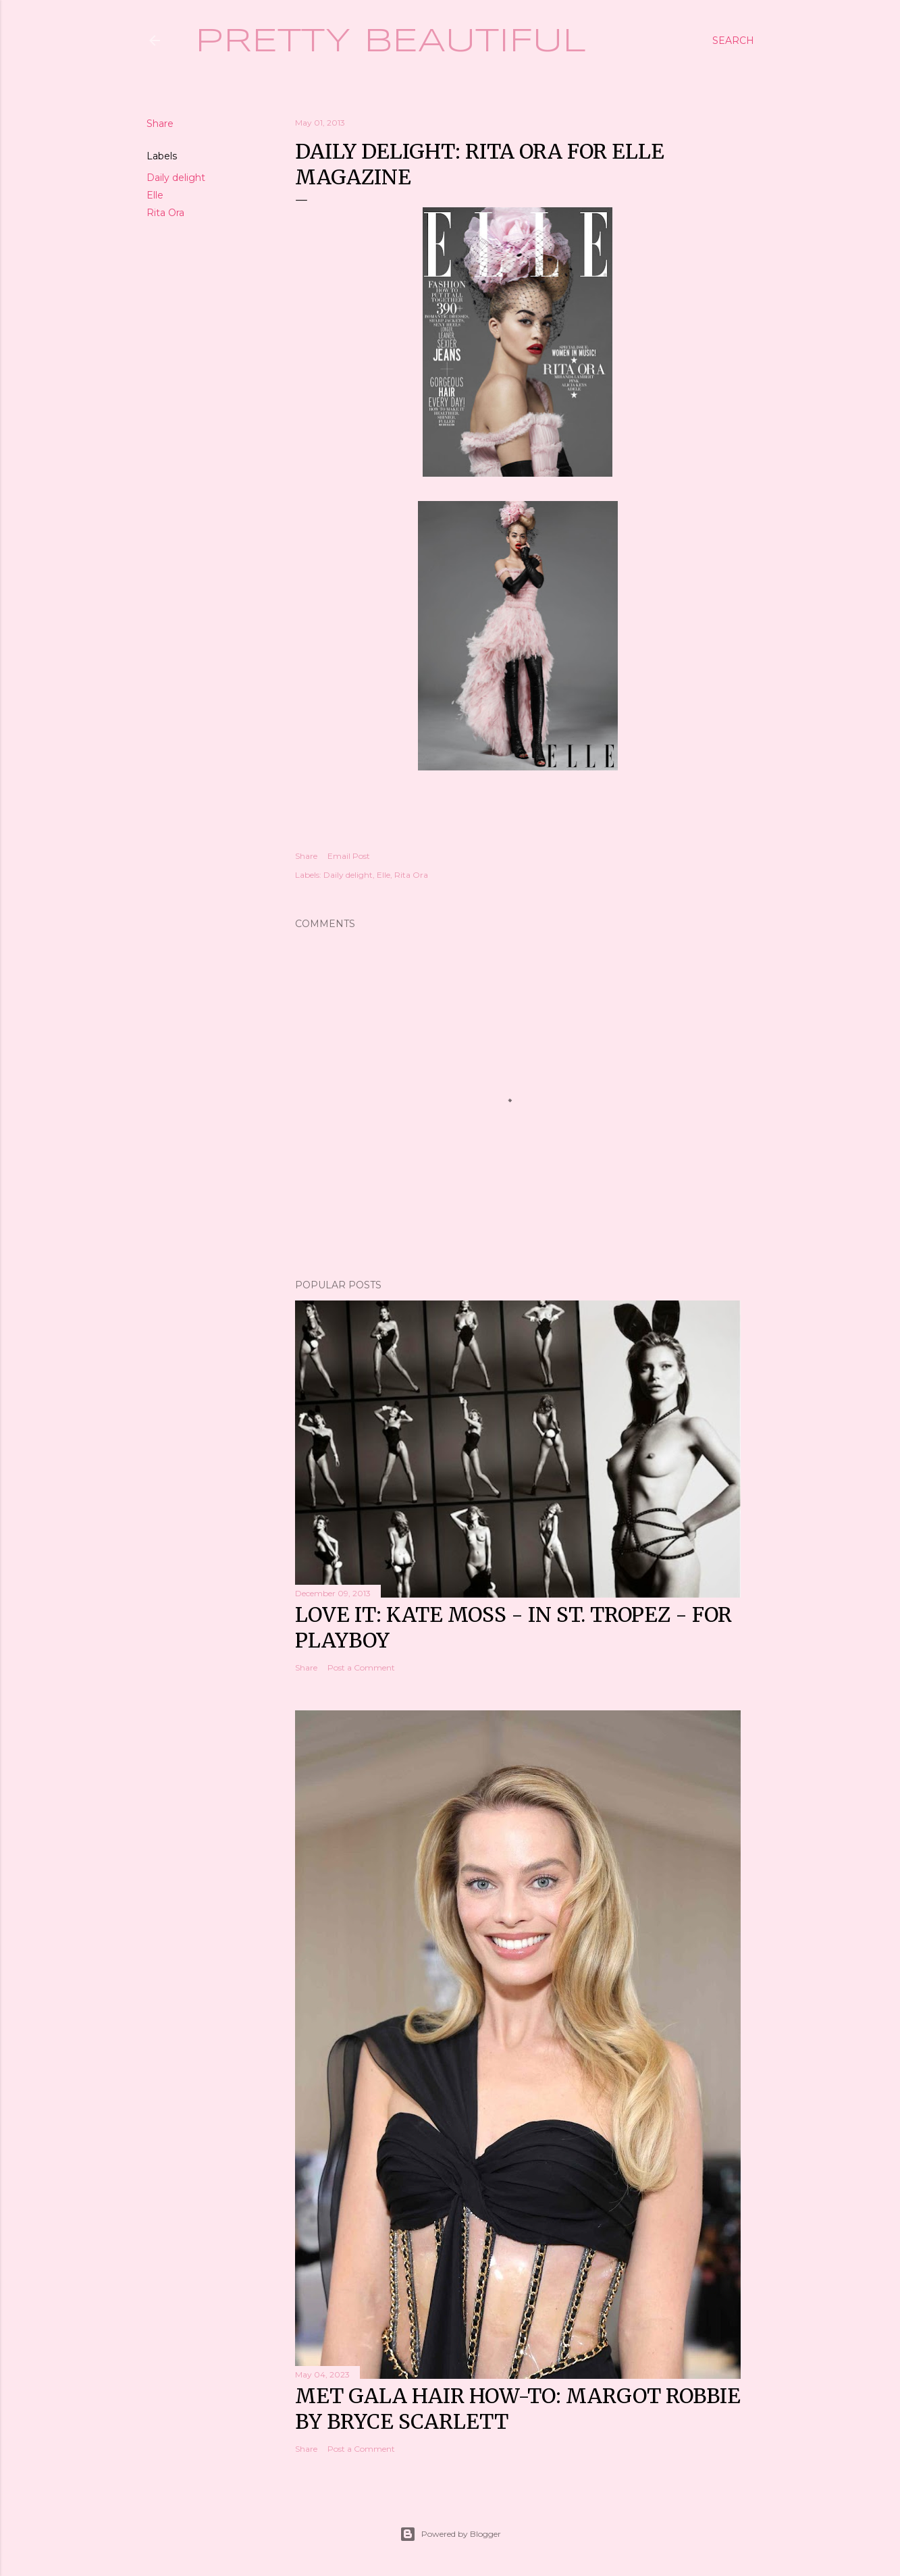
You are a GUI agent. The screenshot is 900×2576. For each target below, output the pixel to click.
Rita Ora (165, 213)
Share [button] (160, 123)
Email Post (348, 856)
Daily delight (176, 178)
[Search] (733, 40)
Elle (155, 195)
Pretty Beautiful (390, 42)
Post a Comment (361, 1667)
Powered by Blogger (450, 2534)
